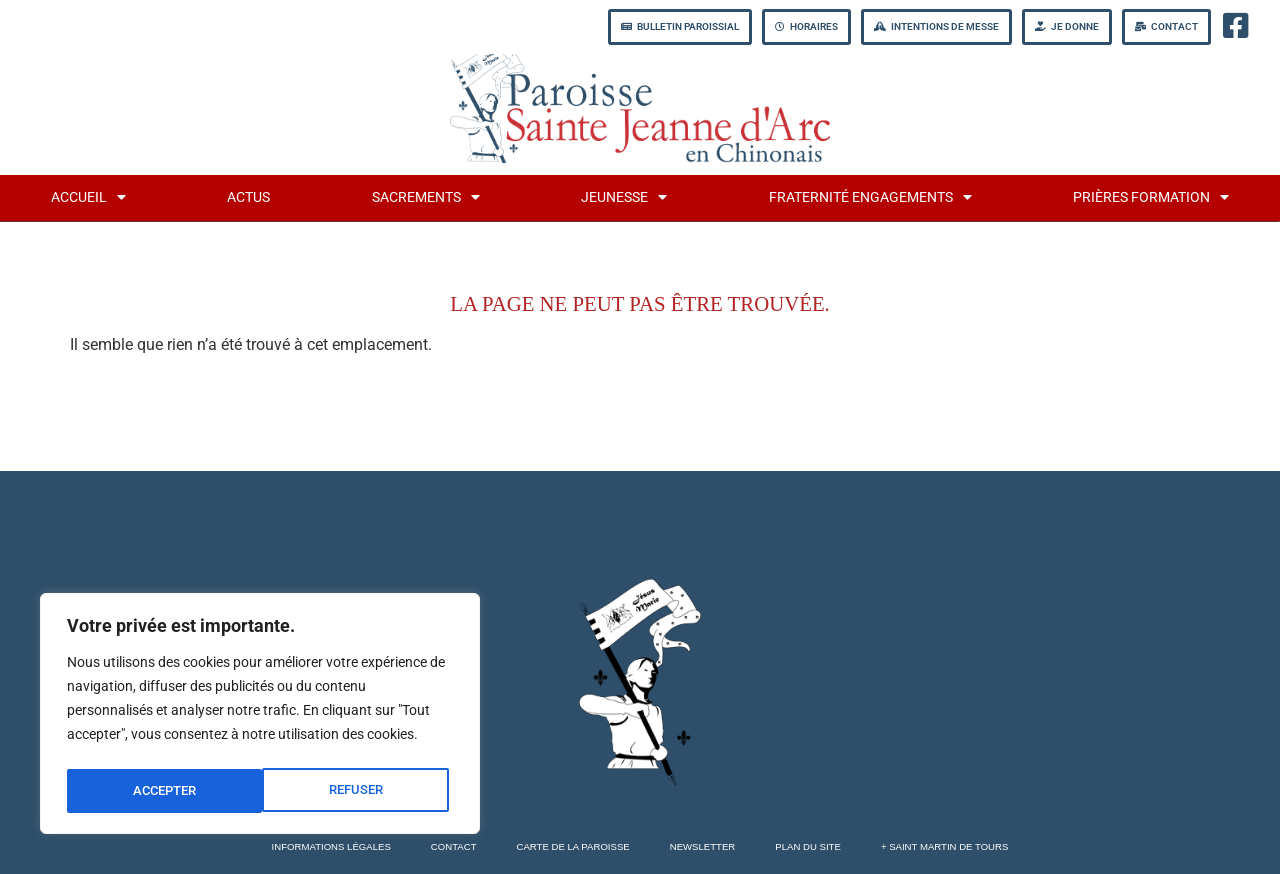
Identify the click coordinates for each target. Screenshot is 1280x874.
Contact (454, 846)
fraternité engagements (870, 197)
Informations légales (331, 846)
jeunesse (624, 197)
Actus (248, 197)
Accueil (88, 197)
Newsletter (703, 846)
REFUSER (158, 791)
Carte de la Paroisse (573, 846)
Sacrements (426, 197)
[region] (260, 717)
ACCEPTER (356, 791)
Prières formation (1151, 197)
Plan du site (808, 846)
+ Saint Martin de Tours (945, 846)
